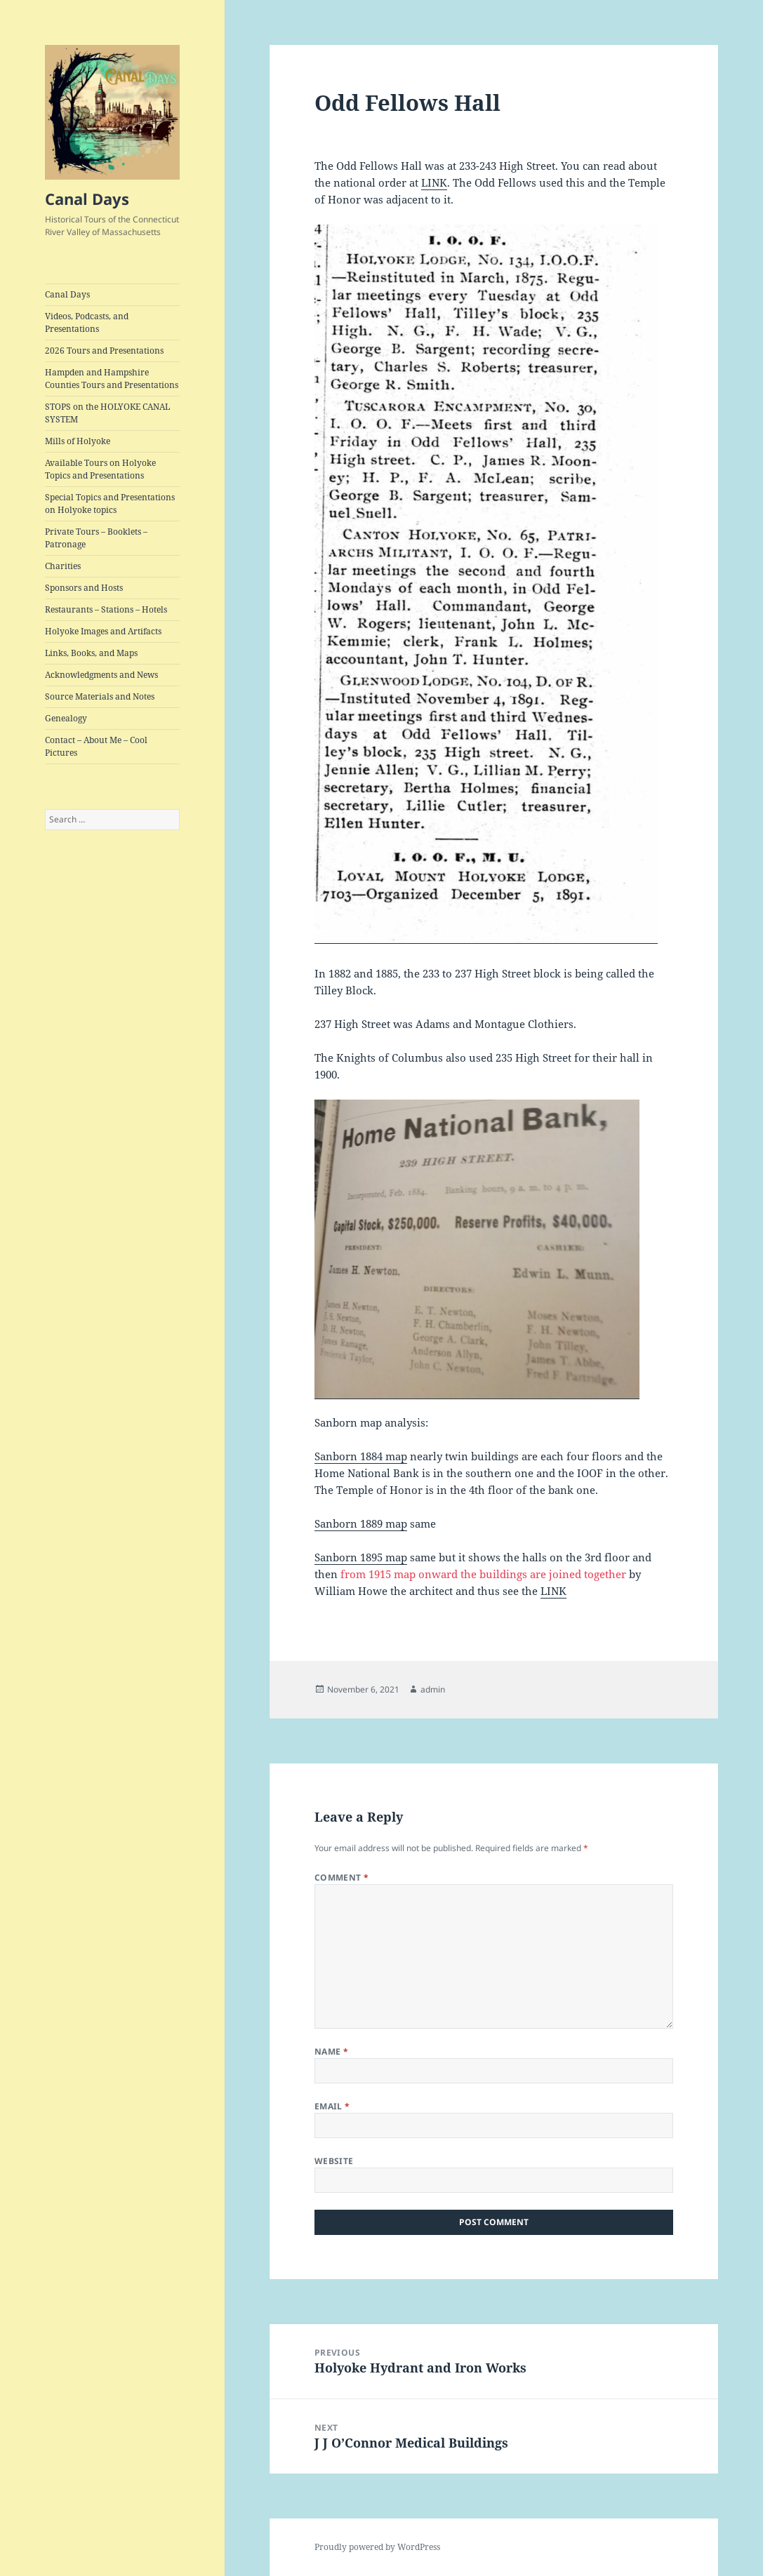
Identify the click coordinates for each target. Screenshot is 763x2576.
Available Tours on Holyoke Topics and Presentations (100, 469)
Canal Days (87, 198)
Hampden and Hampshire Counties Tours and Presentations (111, 378)
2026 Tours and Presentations (104, 350)
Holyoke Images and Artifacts (103, 631)
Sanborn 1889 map (360, 1523)
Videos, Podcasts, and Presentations (86, 322)
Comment (341, 1877)
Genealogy (66, 718)
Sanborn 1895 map (360, 1557)
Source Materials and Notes (99, 696)
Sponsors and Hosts (84, 588)
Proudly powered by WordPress (377, 2547)
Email (332, 2106)
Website (334, 2161)
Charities (63, 566)
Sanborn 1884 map (360, 1456)
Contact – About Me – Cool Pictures (96, 746)
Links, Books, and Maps (91, 653)
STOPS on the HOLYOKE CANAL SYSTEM (107, 413)
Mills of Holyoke (77, 441)
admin (432, 1689)
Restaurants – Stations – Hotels (106, 609)
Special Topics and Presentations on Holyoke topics (110, 503)
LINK (434, 182)
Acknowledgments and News (101, 675)
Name (331, 2051)
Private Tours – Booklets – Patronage (96, 538)
